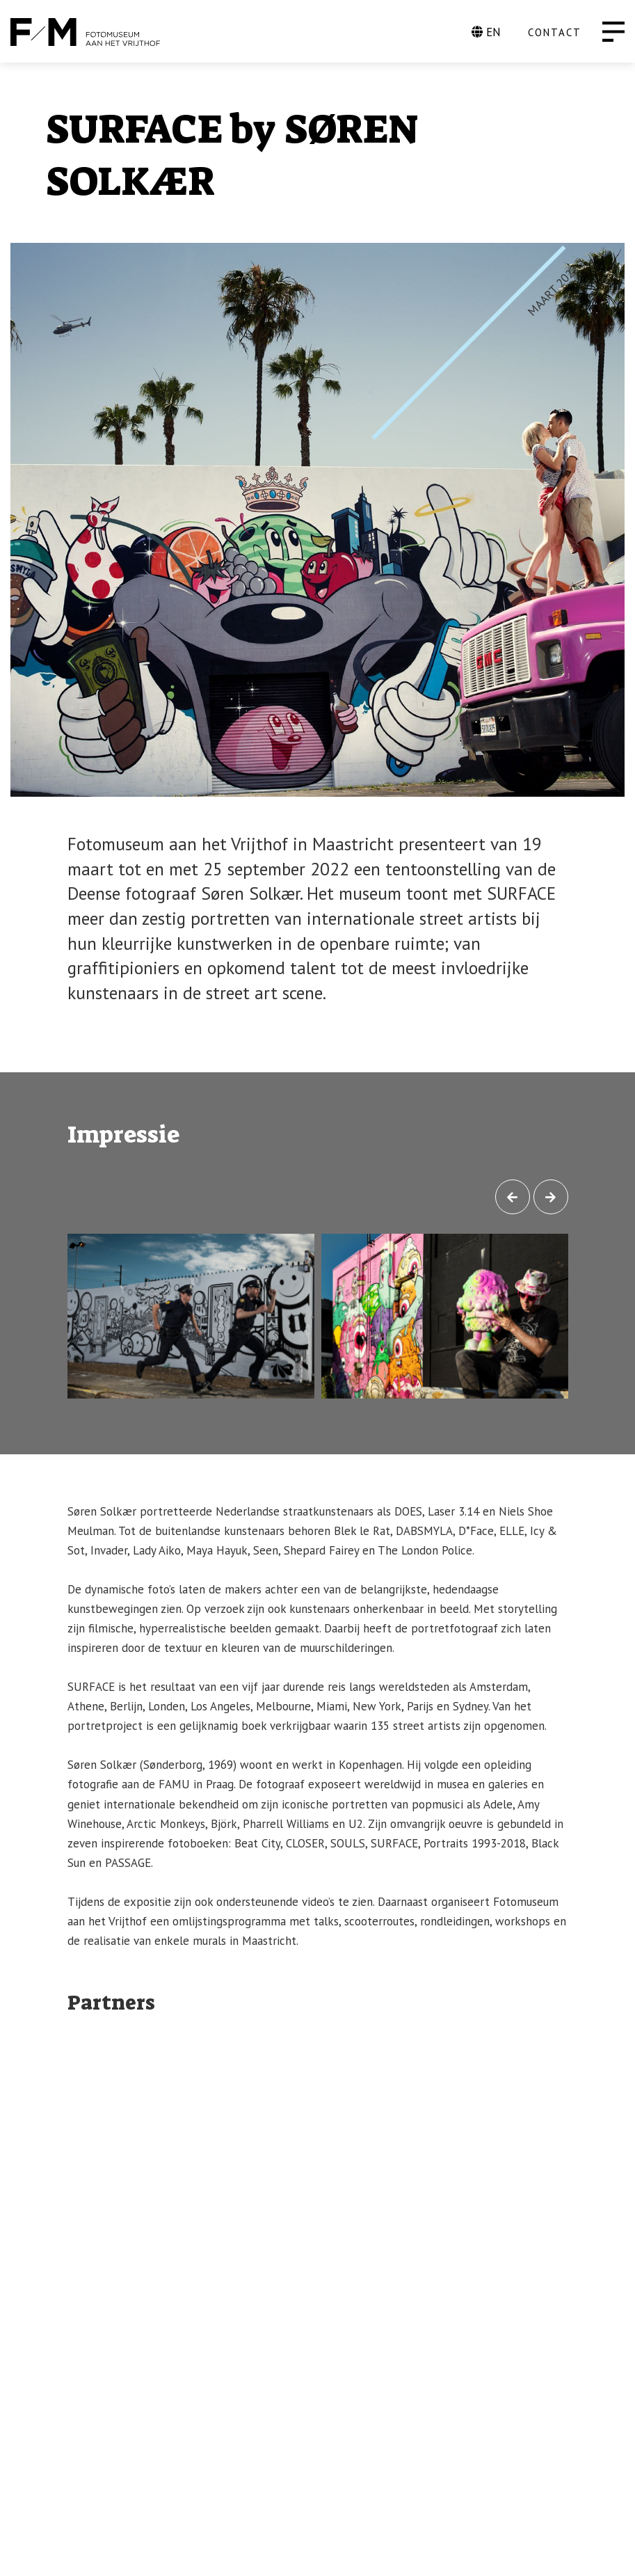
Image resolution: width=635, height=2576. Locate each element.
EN (486, 32)
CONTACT (554, 32)
